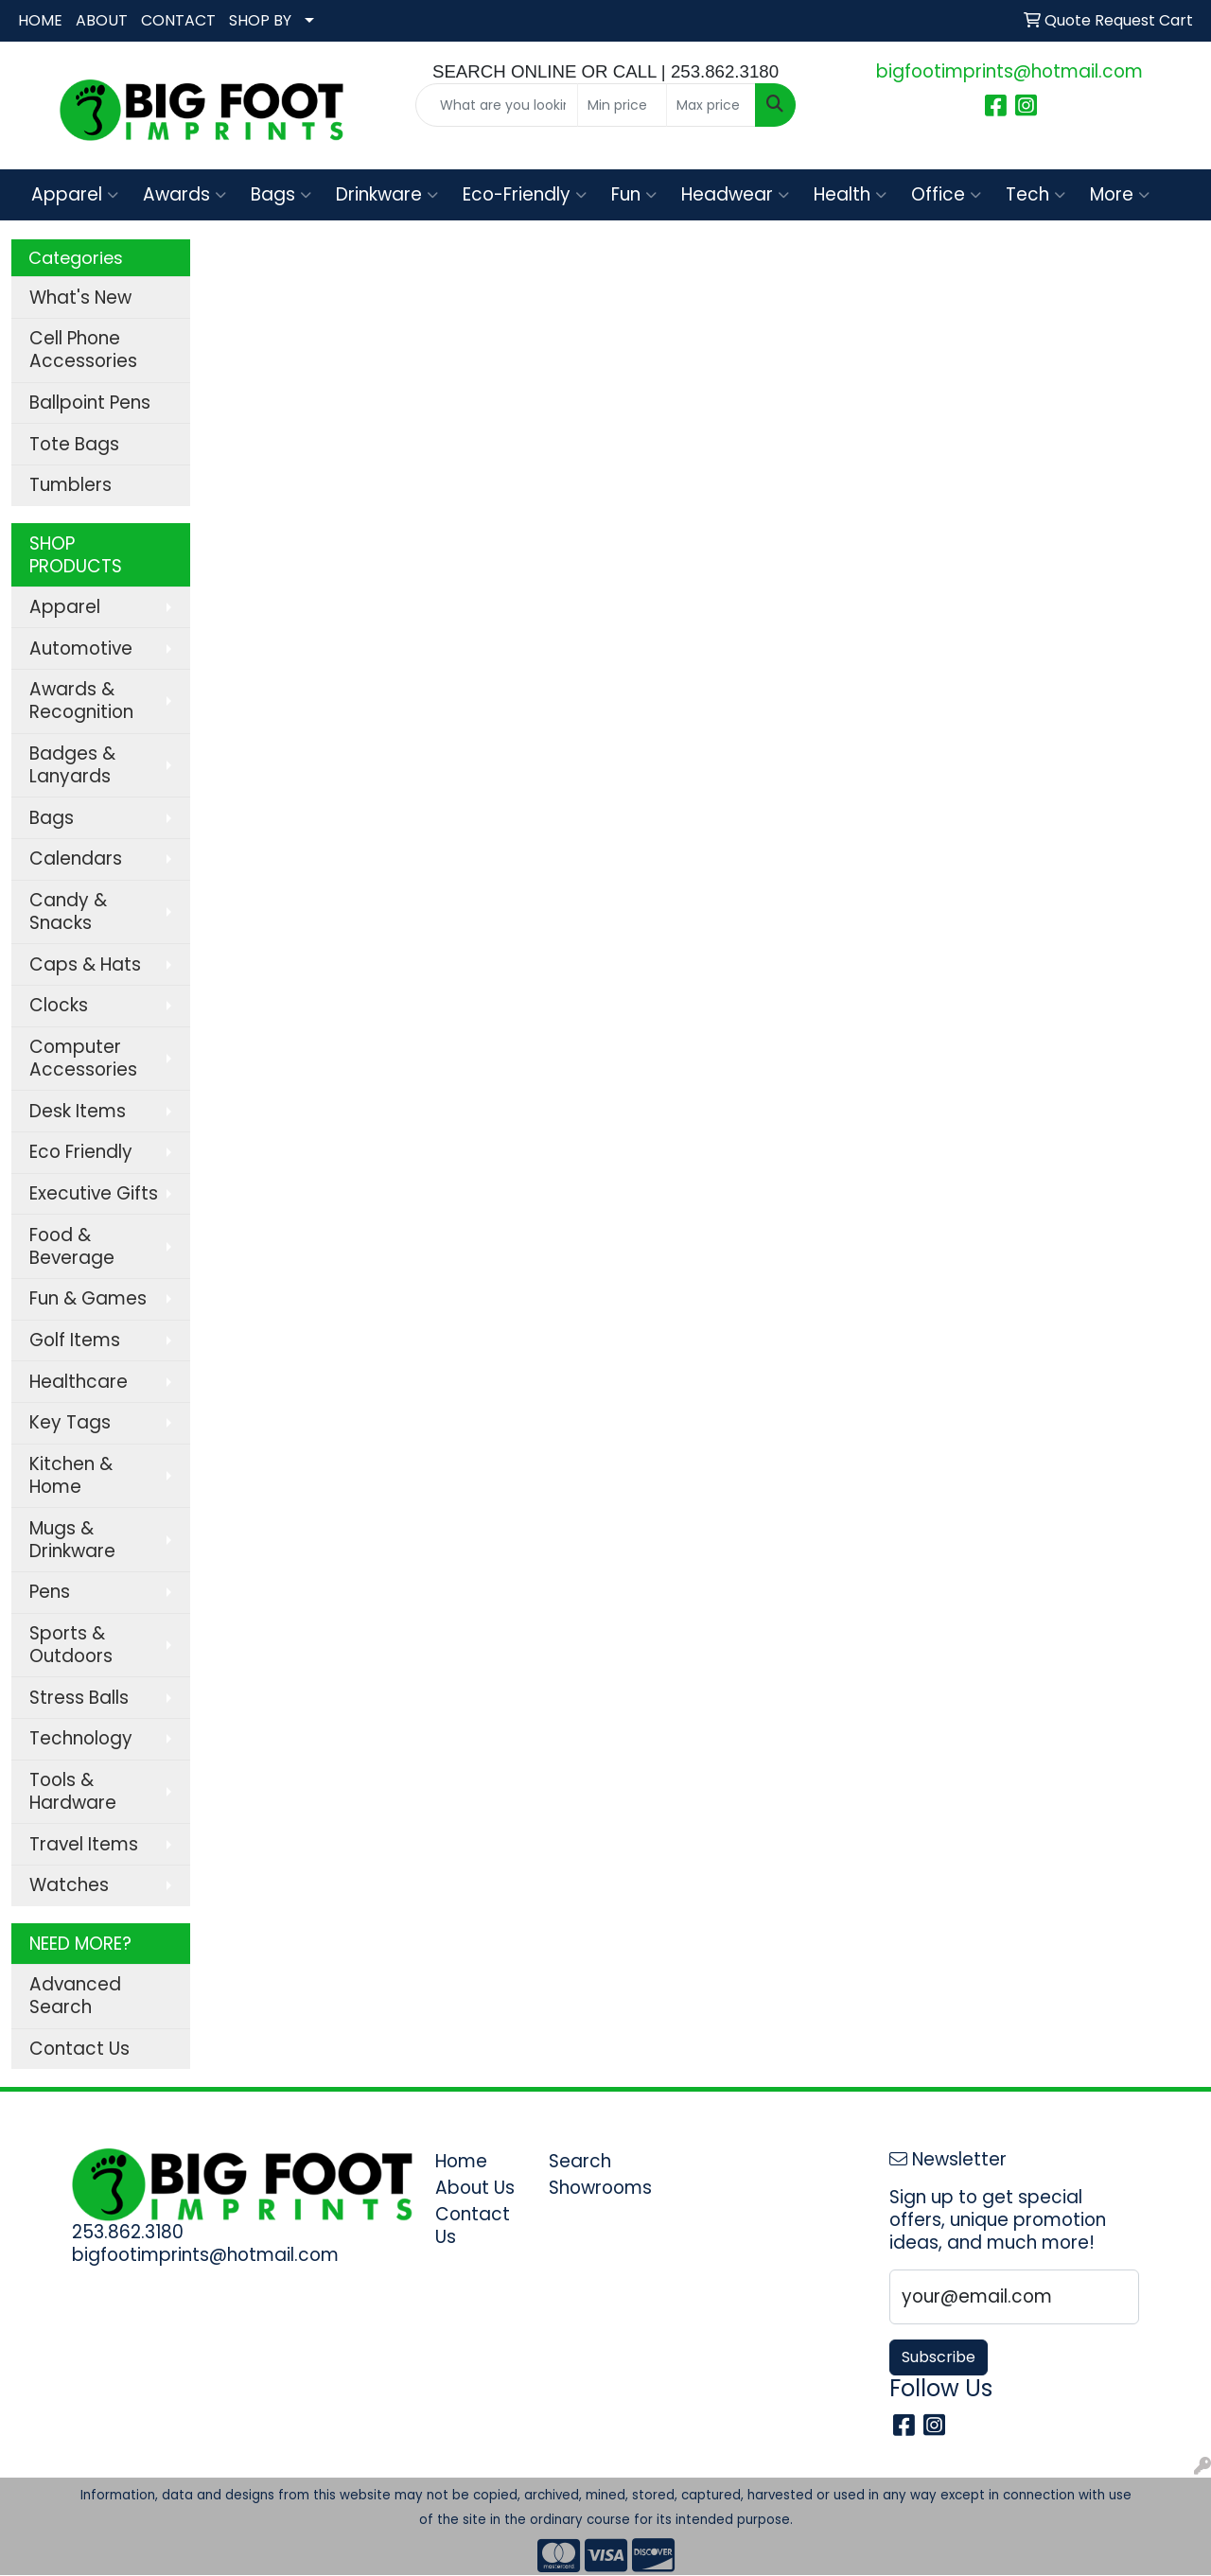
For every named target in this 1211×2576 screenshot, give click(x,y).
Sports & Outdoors (71, 1645)
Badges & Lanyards (72, 765)
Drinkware (387, 194)
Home (461, 2161)
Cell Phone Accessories (83, 349)
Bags (281, 194)
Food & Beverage (71, 1246)
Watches (69, 1885)
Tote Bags (74, 444)
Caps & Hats (85, 964)
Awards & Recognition (81, 700)
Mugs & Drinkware (72, 1540)
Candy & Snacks (68, 911)
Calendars (75, 858)
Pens (49, 1591)
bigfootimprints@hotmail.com (1009, 71)
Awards (184, 194)
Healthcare (78, 1381)
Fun (634, 194)
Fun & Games (88, 1298)
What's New (80, 297)
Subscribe (938, 2357)
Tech (1035, 194)
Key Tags (70, 1422)
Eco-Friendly (525, 194)
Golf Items (74, 1340)
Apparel (74, 194)
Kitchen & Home (71, 1475)
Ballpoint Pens (89, 402)
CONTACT (178, 20)
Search (580, 2161)
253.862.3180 (128, 2232)
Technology (80, 1738)
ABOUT (102, 20)
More (1120, 194)
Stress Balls (79, 1697)
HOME (40, 20)
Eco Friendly (80, 1152)
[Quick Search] (497, 105)
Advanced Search (75, 1995)
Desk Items (77, 1111)
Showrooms (594, 2187)
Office (946, 194)
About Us (475, 2187)
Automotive (80, 648)
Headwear (735, 194)
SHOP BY (260, 20)
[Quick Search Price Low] (622, 105)
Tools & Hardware (72, 1791)
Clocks (58, 1005)
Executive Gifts (93, 1193)
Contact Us (79, 2048)
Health (850, 194)
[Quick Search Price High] (711, 105)
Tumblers (70, 485)
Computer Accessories (83, 1058)
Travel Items (83, 1844)
